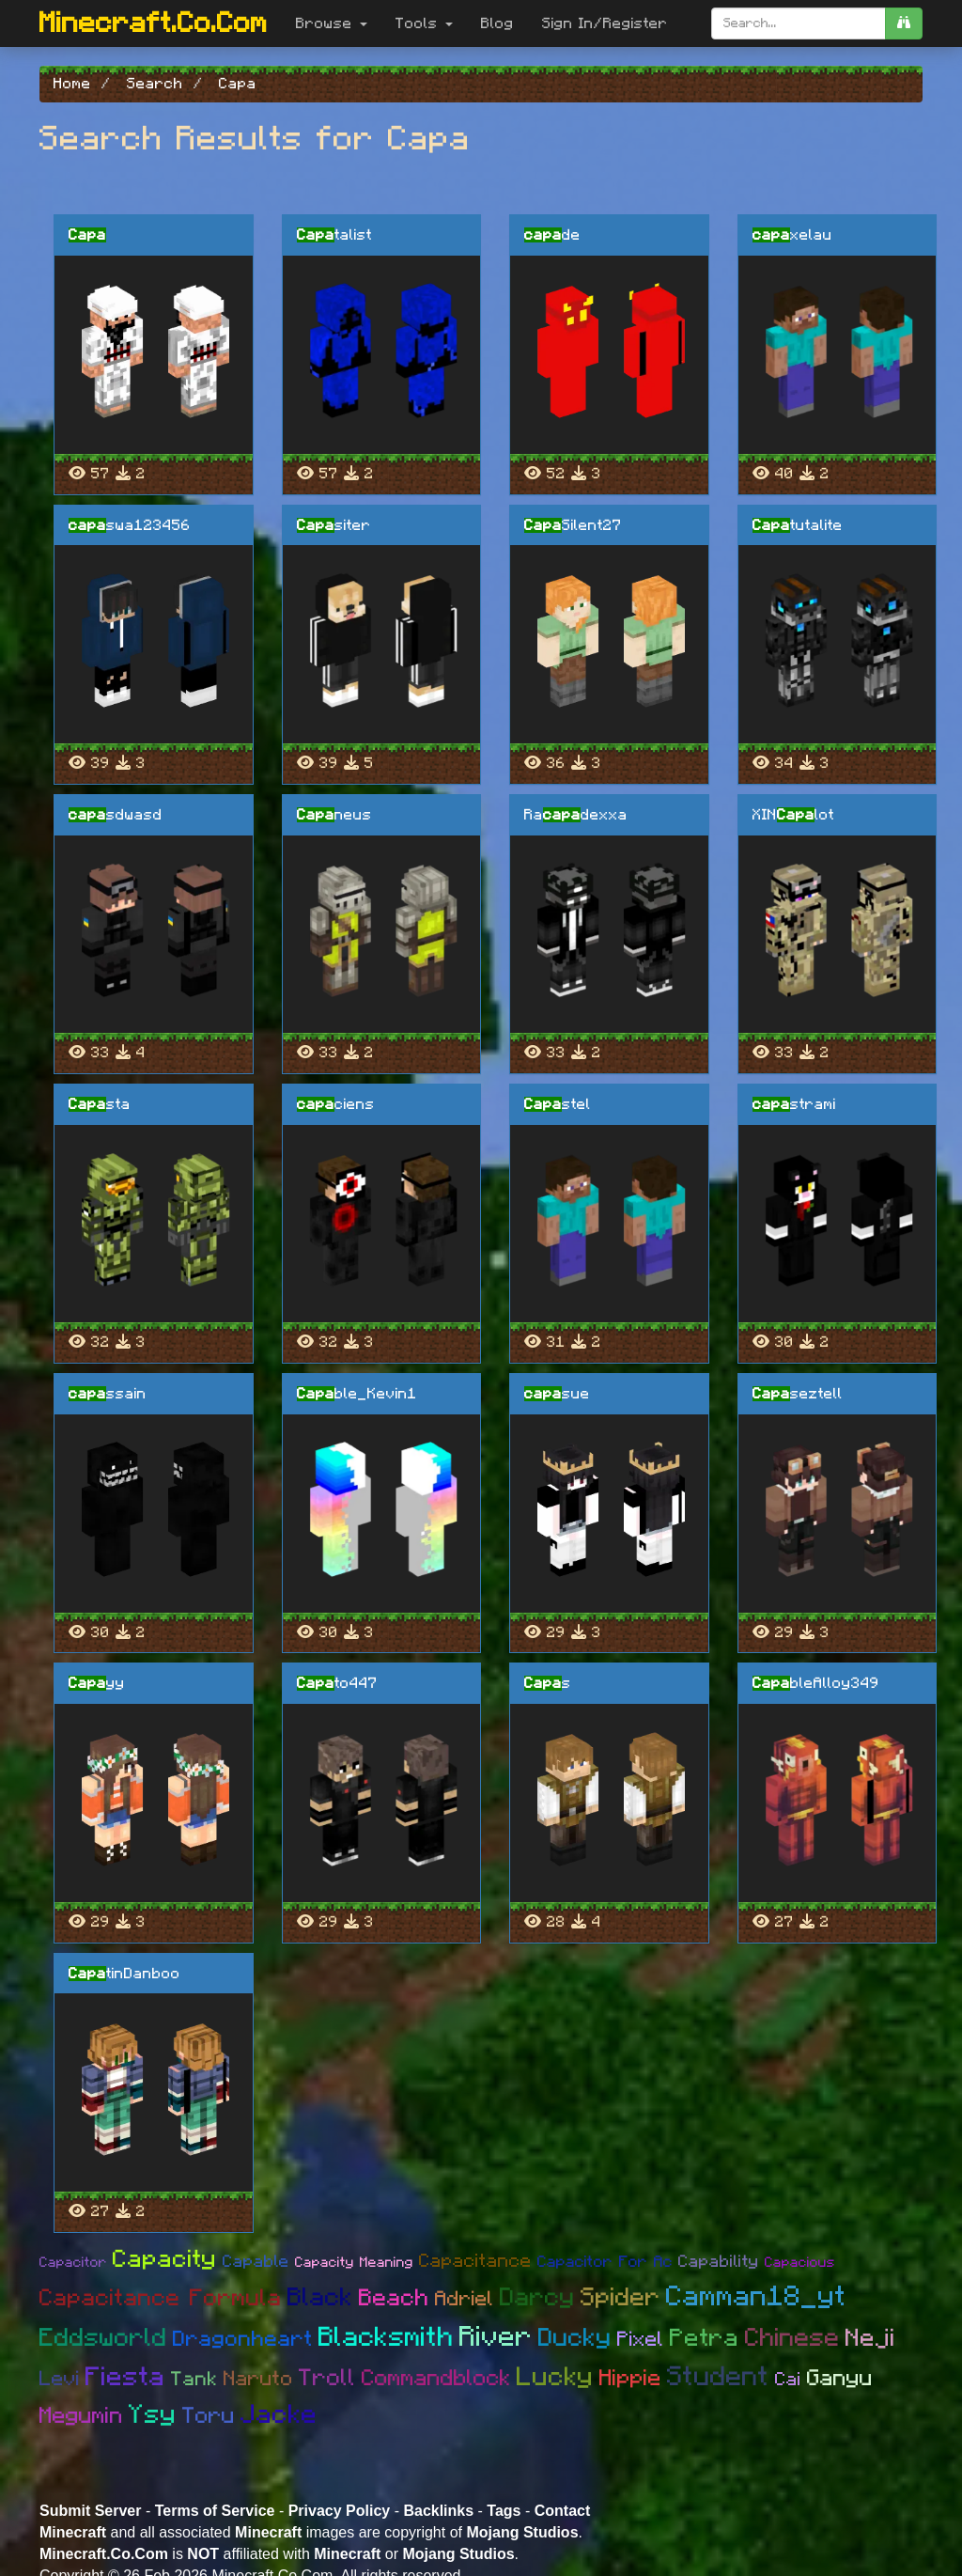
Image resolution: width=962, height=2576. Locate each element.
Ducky (575, 2337)
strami (794, 1104)
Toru (208, 2416)
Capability (718, 2262)
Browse (331, 23)
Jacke (279, 2415)
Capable (256, 2262)
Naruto (258, 2378)
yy (97, 1683)
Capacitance (475, 2261)
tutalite (798, 525)
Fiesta (125, 2378)
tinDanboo (124, 1973)
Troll (327, 2378)
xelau (792, 234)
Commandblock (436, 2378)
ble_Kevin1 (357, 1393)
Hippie (630, 2378)
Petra (704, 2338)
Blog (497, 23)
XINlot (793, 814)
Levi (59, 2378)
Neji (870, 2338)
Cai (788, 2379)
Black (320, 2297)
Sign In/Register (605, 23)
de (552, 234)
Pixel (640, 2339)
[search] (904, 23)
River (496, 2337)
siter (334, 525)
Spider (620, 2297)
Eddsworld (103, 2337)
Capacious (800, 2263)
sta (100, 1104)
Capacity (165, 2259)
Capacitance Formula (160, 2298)
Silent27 (573, 525)
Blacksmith (386, 2337)
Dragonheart (243, 2339)
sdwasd (116, 814)
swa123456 (130, 525)
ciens (336, 1104)
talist (334, 234)
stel (557, 1104)
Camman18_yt (756, 2297)
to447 (337, 1683)
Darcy (537, 2297)
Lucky (555, 2378)
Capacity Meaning (354, 2263)
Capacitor (73, 2263)
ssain (108, 1393)
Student (718, 2377)
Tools (424, 23)
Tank (194, 2379)
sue (557, 1393)
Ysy (153, 2415)
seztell (798, 1393)
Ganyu (840, 2378)
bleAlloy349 (816, 1683)
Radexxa (576, 814)
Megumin (81, 2416)
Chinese (792, 2337)
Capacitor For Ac (605, 2262)
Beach (394, 2298)
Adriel (464, 2298)
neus (334, 814)
